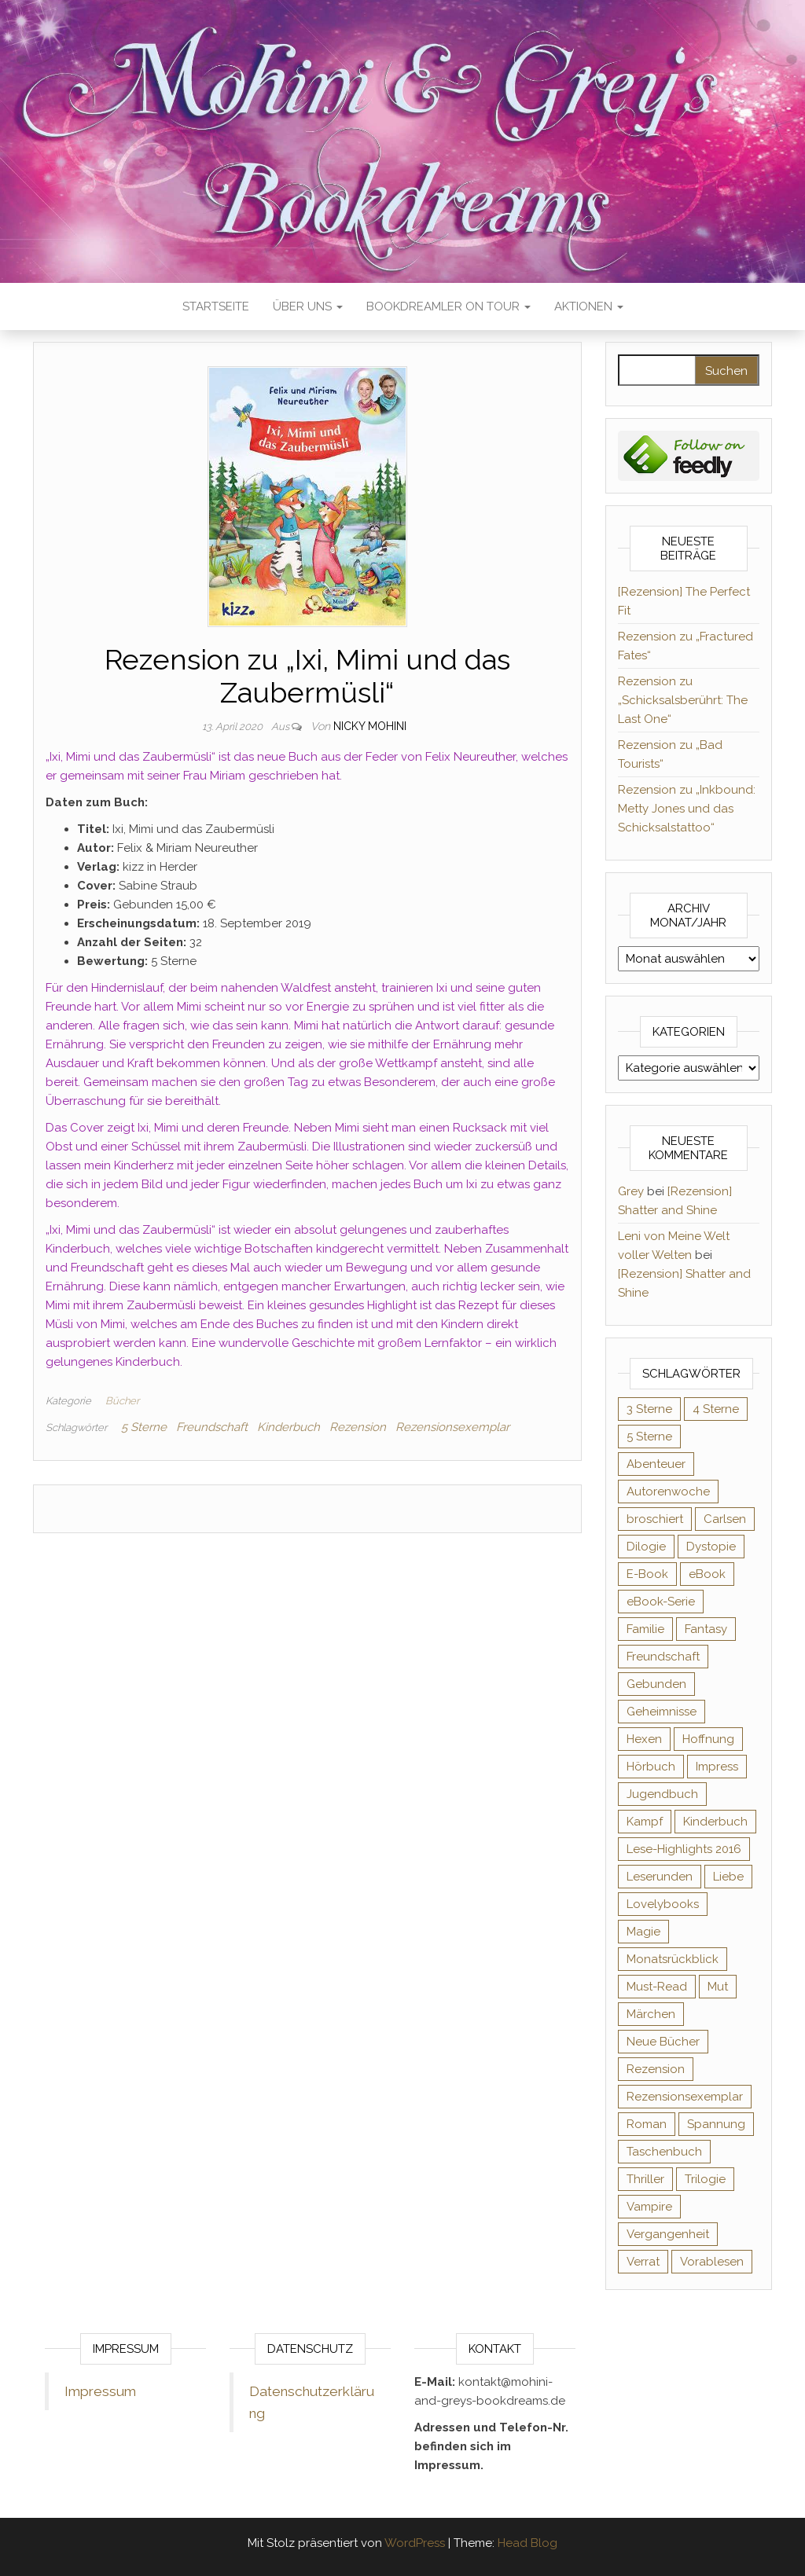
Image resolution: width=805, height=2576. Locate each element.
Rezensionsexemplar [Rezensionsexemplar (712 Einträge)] (685, 2097)
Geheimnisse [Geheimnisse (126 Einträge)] (662, 1711)
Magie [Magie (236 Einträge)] (643, 1932)
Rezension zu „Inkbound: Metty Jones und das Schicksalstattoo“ (686, 809)
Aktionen (588, 306)
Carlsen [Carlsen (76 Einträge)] (725, 1519)
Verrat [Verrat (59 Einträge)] (643, 2262)
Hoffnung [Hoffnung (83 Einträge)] (708, 1739)
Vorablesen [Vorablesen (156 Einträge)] (712, 2262)
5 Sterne (144, 1427)
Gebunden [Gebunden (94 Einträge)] (656, 1684)
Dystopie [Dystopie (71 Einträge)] (711, 1546)
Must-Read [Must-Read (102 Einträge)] (657, 1987)
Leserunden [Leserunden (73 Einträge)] (660, 1877)
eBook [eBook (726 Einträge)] (707, 1574)
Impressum (100, 2391)
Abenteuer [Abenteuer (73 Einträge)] (656, 1464)
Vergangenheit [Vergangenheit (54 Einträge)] (668, 2234)
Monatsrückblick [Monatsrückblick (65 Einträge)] (673, 1959)
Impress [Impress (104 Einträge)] (717, 1767)
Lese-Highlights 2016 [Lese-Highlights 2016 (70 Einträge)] (684, 1849)
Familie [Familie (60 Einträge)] (645, 1629)
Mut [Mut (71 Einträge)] (718, 1987)
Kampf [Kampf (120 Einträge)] (645, 1822)
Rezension (357, 1427)
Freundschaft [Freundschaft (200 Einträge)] (663, 1656)
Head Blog (527, 2543)
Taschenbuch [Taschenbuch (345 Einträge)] (664, 2152)
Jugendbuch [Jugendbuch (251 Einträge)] (662, 1794)
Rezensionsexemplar (452, 1427)
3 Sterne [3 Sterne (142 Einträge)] (649, 1409)
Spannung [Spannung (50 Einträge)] (716, 2124)
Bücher (122, 1401)
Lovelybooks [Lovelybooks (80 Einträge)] (663, 1904)
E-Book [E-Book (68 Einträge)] (647, 1574)
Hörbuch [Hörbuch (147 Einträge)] (651, 1767)
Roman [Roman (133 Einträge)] (647, 2124)
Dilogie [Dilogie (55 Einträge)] (646, 1546)
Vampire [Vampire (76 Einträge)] (649, 2207)
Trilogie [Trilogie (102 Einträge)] (705, 2179)
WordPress (414, 2543)
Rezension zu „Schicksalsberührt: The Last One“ (683, 700)
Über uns (308, 306)
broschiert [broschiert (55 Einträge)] (655, 1519)
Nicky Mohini (369, 726)
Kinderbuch (288, 1427)
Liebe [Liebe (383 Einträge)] (728, 1877)
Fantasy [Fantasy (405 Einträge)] (706, 1629)
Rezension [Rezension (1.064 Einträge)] (656, 2069)
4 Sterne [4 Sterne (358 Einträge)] (716, 1409)
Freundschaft (212, 1427)
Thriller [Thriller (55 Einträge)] (645, 2179)
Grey (631, 1191)
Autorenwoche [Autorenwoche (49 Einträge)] (668, 1491)
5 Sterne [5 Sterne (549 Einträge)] (649, 1436)
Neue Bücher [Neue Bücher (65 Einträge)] (663, 2042)
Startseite (215, 306)
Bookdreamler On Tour (448, 306)
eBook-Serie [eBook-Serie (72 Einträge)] (661, 1601)
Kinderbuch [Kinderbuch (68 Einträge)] (715, 1822)
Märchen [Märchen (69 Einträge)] (651, 2014)
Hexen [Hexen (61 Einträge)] (644, 1739)
